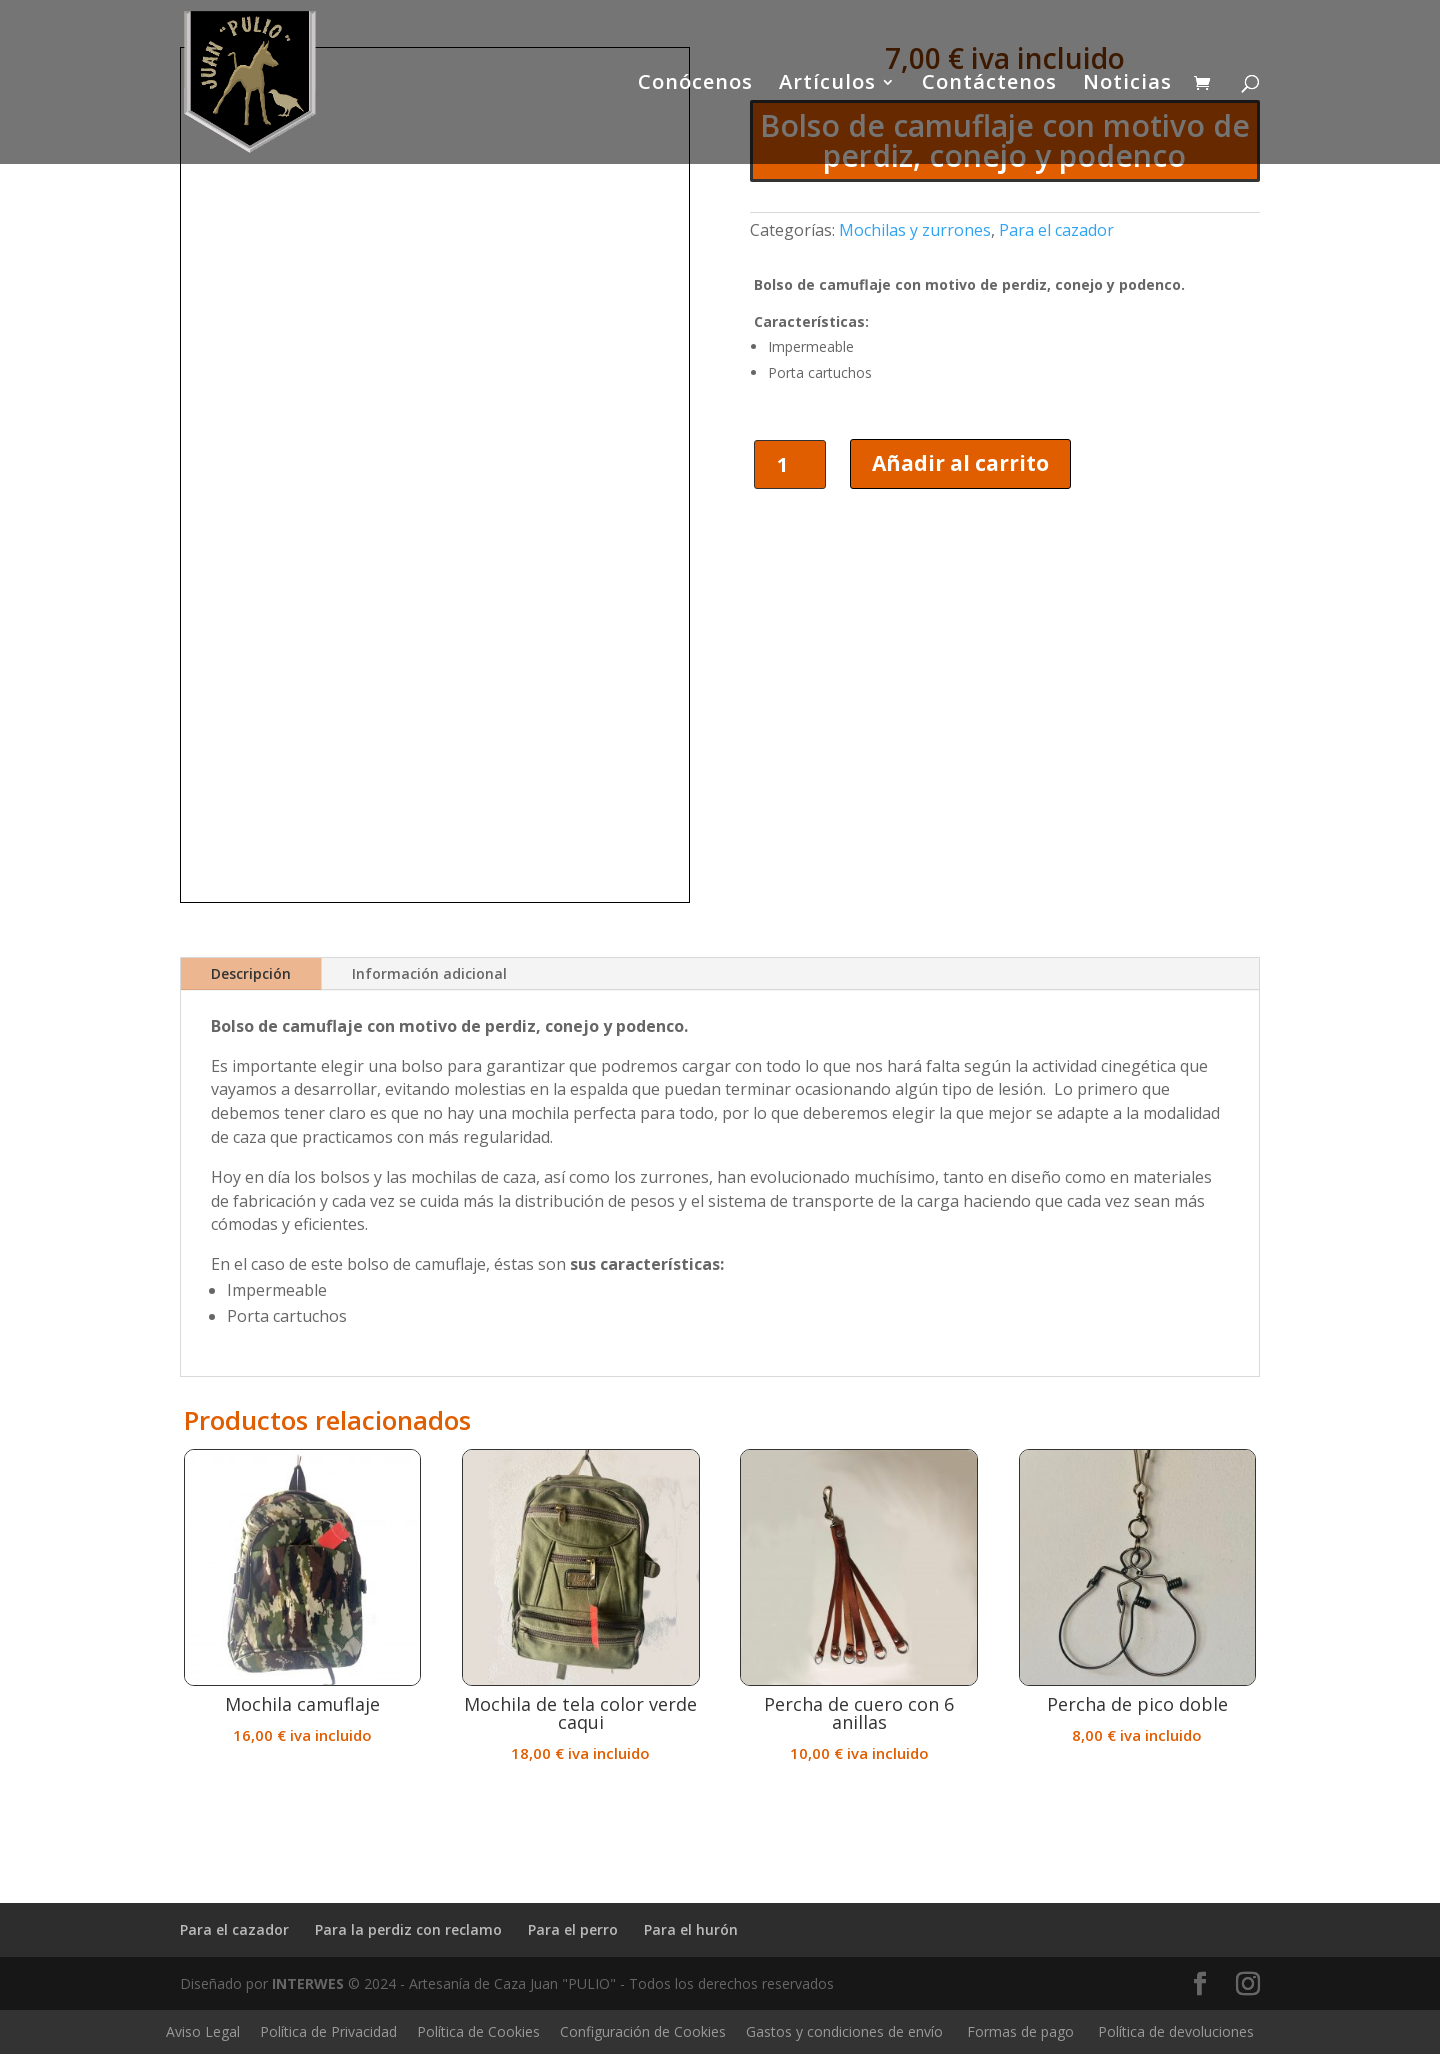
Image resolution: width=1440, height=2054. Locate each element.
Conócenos (695, 85)
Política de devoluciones (1176, 2031)
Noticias (1127, 85)
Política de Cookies (478, 2031)
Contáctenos (989, 85)
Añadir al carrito (960, 463)
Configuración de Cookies (643, 2031)
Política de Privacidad (328, 2031)
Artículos (827, 85)
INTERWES (308, 1983)
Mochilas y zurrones (915, 230)
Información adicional (429, 973)
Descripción (251, 973)
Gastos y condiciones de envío (844, 2031)
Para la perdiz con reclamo (408, 1929)
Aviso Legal (203, 2031)
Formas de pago (1020, 2031)
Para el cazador (1056, 230)
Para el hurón (691, 1929)
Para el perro (573, 1929)
